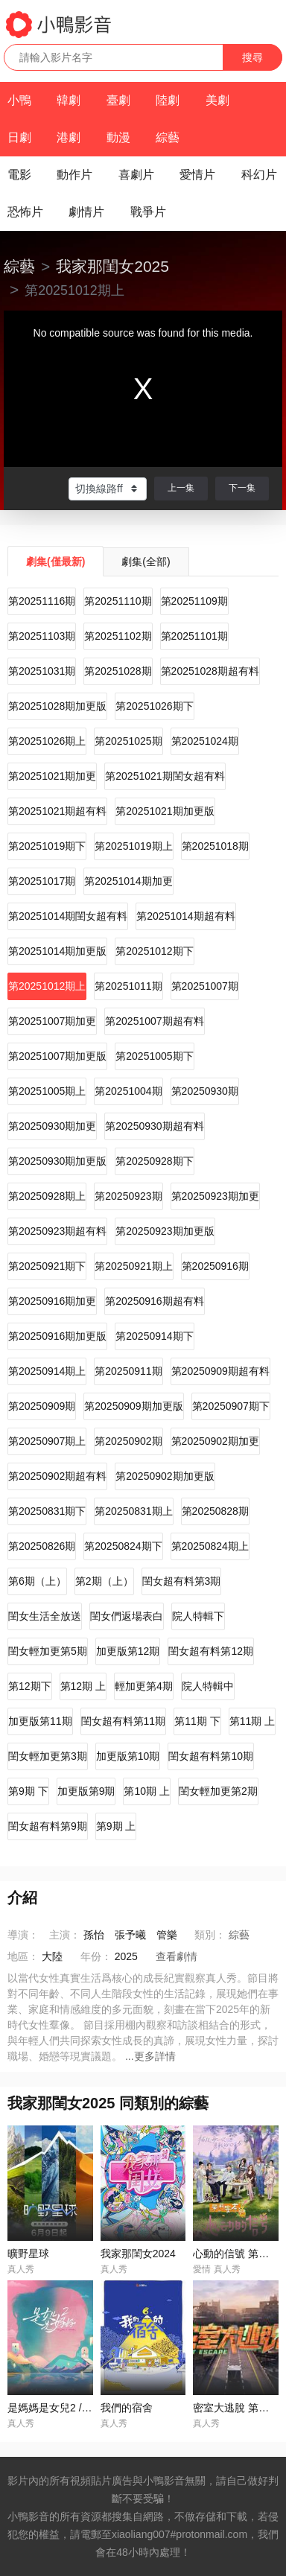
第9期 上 (116, 1826)
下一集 (242, 488)
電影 (19, 174)
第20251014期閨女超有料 (67, 916)
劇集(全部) (145, 561)
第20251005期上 (47, 1091)
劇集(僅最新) (55, 561)
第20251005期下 (154, 1056)
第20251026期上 (47, 741)
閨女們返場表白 (126, 1616)
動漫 (118, 137)
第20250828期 (215, 1511)
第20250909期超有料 (220, 1371)
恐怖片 (25, 212)
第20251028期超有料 (210, 671)
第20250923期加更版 (164, 1231)
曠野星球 (28, 2253)
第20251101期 (194, 636)
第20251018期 (215, 846)
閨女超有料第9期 (47, 1826)
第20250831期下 (47, 1511)
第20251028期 (117, 671)
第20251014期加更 (128, 881)
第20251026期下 (154, 706)
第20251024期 (204, 741)
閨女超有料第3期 (181, 1581)
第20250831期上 (133, 1511)
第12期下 (29, 1686)
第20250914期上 (47, 1371)
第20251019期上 (133, 846)
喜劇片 (136, 174)
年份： (96, 1956)
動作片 (74, 174)
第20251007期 (204, 986)
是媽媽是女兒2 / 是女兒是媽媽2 (80, 2408)
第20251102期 (117, 636)
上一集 (181, 488)
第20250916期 (215, 1266)
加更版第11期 (40, 1721)
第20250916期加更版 (57, 1336)
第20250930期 (204, 1091)
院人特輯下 (198, 1616)
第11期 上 (252, 1721)
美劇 (217, 100)
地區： (23, 1956)
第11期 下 (197, 1721)
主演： (64, 1935)
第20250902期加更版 (164, 1476)
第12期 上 (83, 1686)
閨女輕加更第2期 (218, 1791)
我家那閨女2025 (112, 266)
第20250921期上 (133, 1266)
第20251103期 (41, 636)
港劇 (68, 137)
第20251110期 (117, 601)
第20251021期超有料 (57, 811)
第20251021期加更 (52, 776)
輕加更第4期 (144, 1686)
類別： (210, 1935)
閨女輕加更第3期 (47, 1756)
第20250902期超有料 (57, 1476)
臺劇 (118, 100)
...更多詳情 (150, 2056)
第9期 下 (28, 1791)
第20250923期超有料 (57, 1231)
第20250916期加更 (52, 1301)
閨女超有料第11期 (123, 1721)
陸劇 (167, 100)
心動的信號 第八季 (236, 2253)
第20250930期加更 (52, 1126)
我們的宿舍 (127, 2408)
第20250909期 (41, 1406)
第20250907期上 (47, 1441)
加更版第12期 (128, 1651)
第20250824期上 (210, 1546)
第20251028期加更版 (57, 706)
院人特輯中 (208, 1686)
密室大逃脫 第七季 (236, 2408)
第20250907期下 (231, 1406)
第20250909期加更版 (133, 1406)
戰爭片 (148, 212)
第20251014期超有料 (185, 916)
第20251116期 (41, 601)
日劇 (19, 137)
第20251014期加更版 (57, 951)
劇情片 (86, 212)
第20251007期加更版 (57, 1056)
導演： (23, 1935)
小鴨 (19, 100)
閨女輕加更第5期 (47, 1651)
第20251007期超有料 (154, 1021)
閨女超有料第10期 (210, 1756)
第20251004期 (128, 1091)
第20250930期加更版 (57, 1161)
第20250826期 (41, 1546)
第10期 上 (146, 1791)
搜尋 (252, 57)
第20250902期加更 (215, 1441)
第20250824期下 (123, 1546)
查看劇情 (176, 1956)
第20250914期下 (154, 1336)
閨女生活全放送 (44, 1616)
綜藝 (167, 137)
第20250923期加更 (215, 1196)
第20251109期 (194, 601)
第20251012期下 (154, 951)
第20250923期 (128, 1196)
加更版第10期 (128, 1756)
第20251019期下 (47, 846)
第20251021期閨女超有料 (164, 776)
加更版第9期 (86, 1791)
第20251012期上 (47, 986)
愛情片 (197, 174)
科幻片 (259, 174)
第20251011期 (128, 986)
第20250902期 (128, 1441)
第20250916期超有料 (154, 1301)
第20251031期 (41, 671)
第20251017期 (41, 881)
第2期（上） (104, 1581)
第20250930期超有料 (154, 1126)
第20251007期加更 (52, 1021)
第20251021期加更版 (164, 811)
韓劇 (68, 100)
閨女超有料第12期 (210, 1651)
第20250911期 (128, 1371)
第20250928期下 (154, 1161)
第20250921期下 (47, 1266)
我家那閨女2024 (138, 2253)
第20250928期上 (47, 1196)
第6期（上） (37, 1581)
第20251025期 (128, 741)
